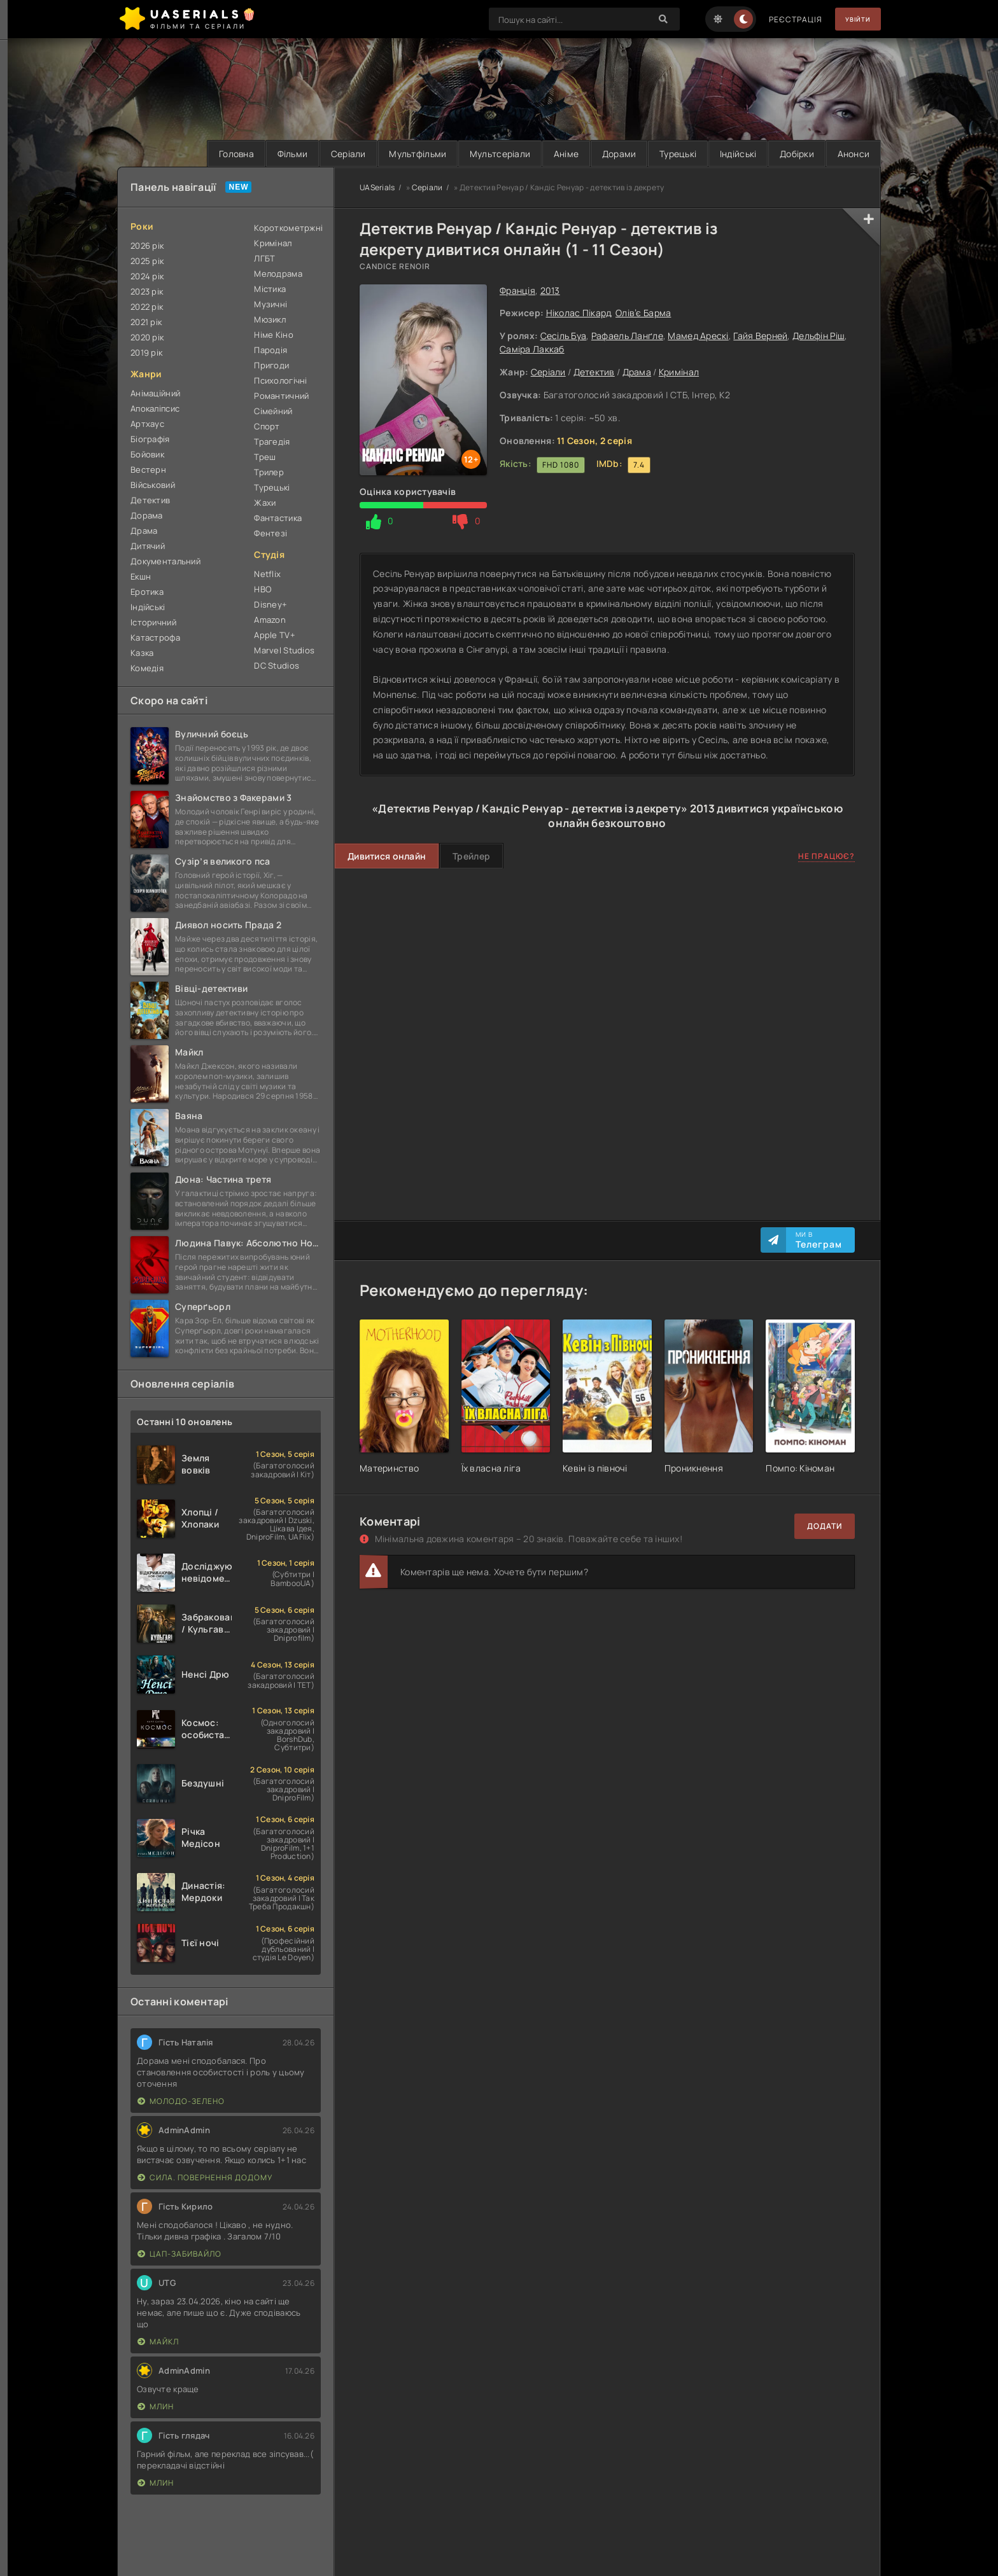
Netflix (267, 574)
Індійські (729, 154)
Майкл (158, 2342)
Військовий (152, 485)
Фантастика (278, 518)
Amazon (270, 619)
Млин (155, 2407)
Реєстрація (785, 19)
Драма (636, 372)
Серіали (318, 154)
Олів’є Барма (643, 313)
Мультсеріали (477, 154)
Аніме (546, 154)
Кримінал (679, 372)
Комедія (147, 668)
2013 (550, 290)
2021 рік (146, 322)
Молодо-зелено (181, 2101)
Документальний (165, 561)
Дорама (146, 515)
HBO (262, 589)
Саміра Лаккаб (532, 349)
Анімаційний (155, 393)
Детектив (594, 372)
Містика (270, 289)
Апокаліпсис (154, 408)
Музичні (270, 304)
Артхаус (147, 423)
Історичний (153, 622)
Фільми (259, 154)
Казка (141, 652)
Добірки (791, 154)
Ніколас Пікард (578, 313)
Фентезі (270, 533)
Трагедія (272, 441)
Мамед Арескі (698, 336)
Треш (265, 457)
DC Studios (276, 665)
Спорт (266, 426)
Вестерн (148, 469)
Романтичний (281, 395)
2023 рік (146, 291)
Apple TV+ (274, 635)
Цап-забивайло (179, 2254)
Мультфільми (391, 154)
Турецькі (665, 154)
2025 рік (147, 261)
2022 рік (146, 306)
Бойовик (147, 454)
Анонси (851, 154)
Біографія (150, 439)
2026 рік (147, 245)
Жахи (265, 502)
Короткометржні (287, 227)
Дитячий (147, 546)
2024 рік (147, 276)
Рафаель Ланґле (627, 336)
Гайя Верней (760, 336)
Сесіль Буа (563, 336)
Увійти (853, 19)
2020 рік (147, 337)
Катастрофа (155, 637)
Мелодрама (278, 273)
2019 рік (146, 352)
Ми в (819, 1240)
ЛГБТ (264, 258)
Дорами (603, 154)
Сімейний (273, 411)
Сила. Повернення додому (204, 2178)
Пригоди (271, 365)
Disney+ (270, 604)
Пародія (270, 350)
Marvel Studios (284, 650)
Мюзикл (270, 319)
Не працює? (826, 856)
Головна (199, 154)
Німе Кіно (273, 334)
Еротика (147, 591)
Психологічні (280, 380)
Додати (824, 1526)
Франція (517, 290)
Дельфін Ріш (818, 336)
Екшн (140, 576)
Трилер (269, 472)
